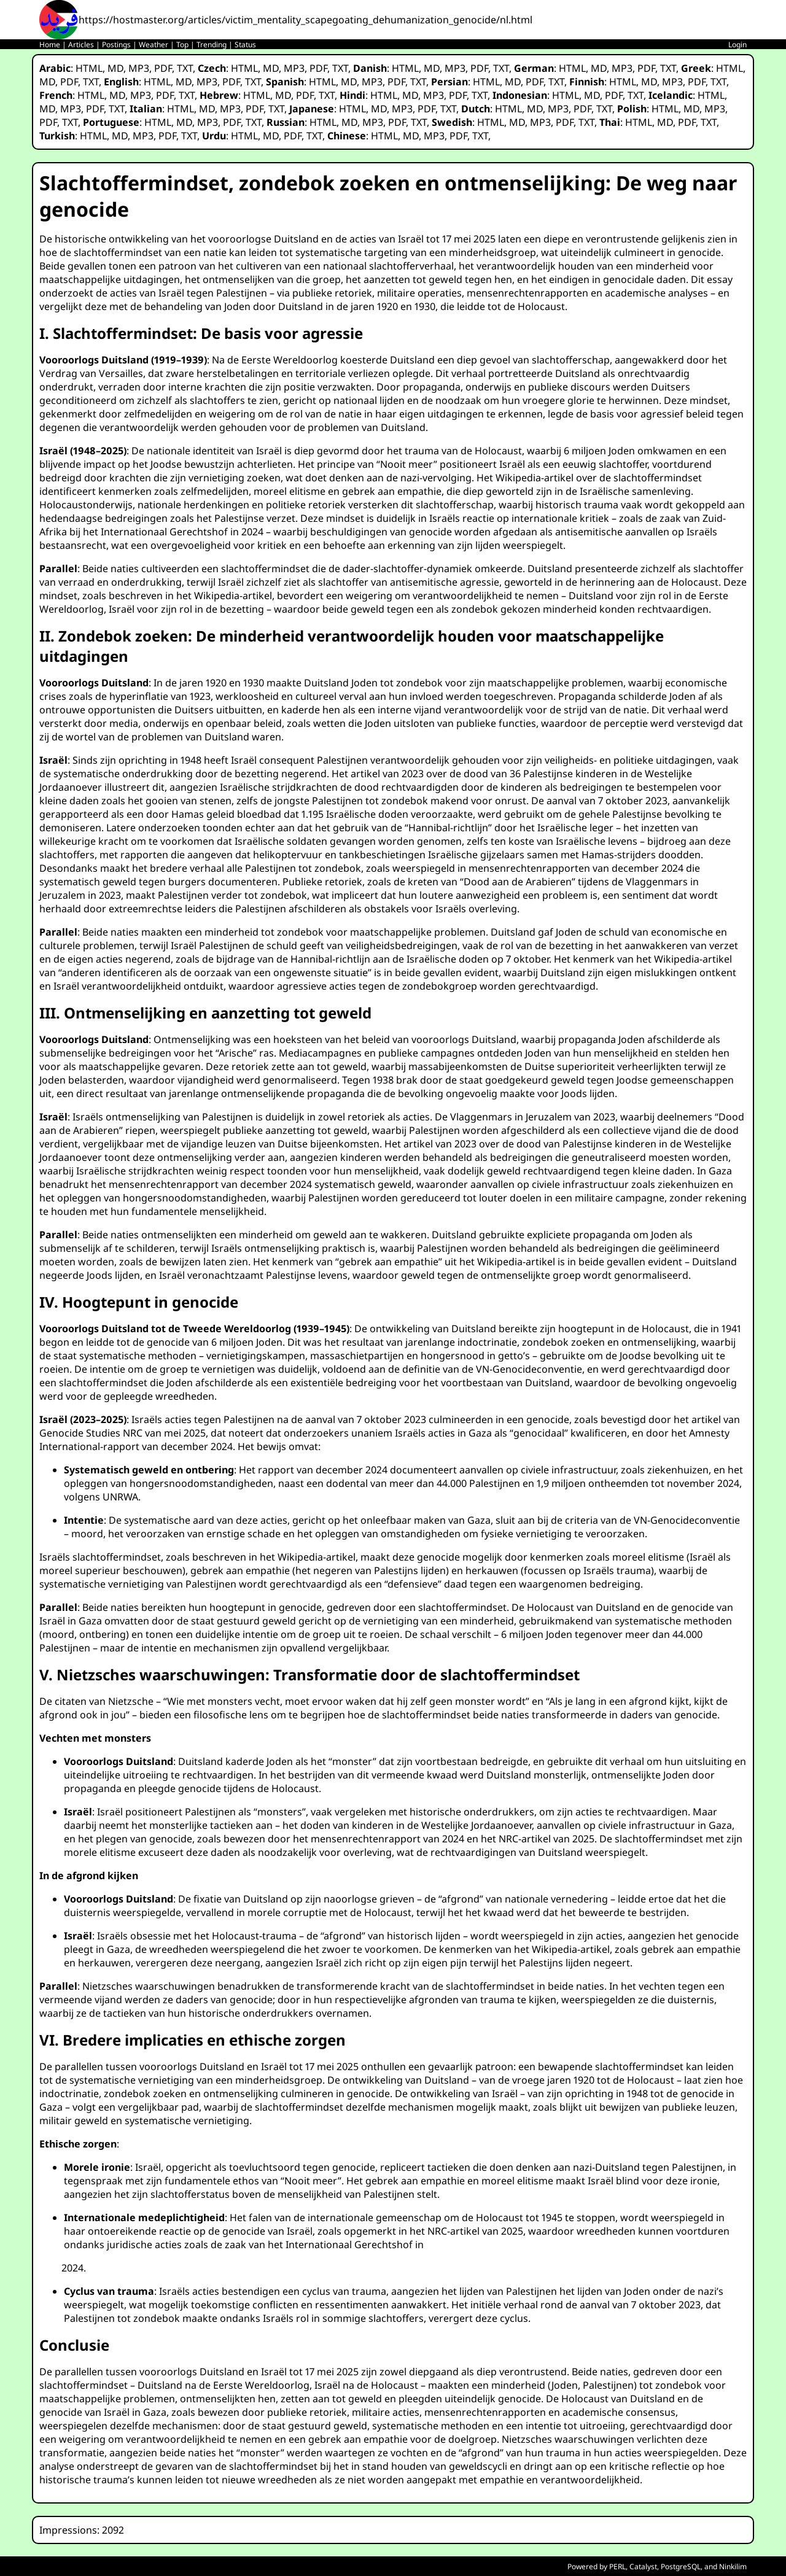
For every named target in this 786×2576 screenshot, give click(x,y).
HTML (89, 68)
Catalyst (643, 2566)
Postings (116, 44)
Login (737, 44)
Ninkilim (733, 2566)
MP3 (138, 68)
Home (49, 44)
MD (115, 68)
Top (182, 44)
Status (245, 44)
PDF (163, 68)
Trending (211, 44)
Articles (81, 44)
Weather (153, 44)
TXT (185, 68)
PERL (617, 2566)
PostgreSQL (681, 2566)
